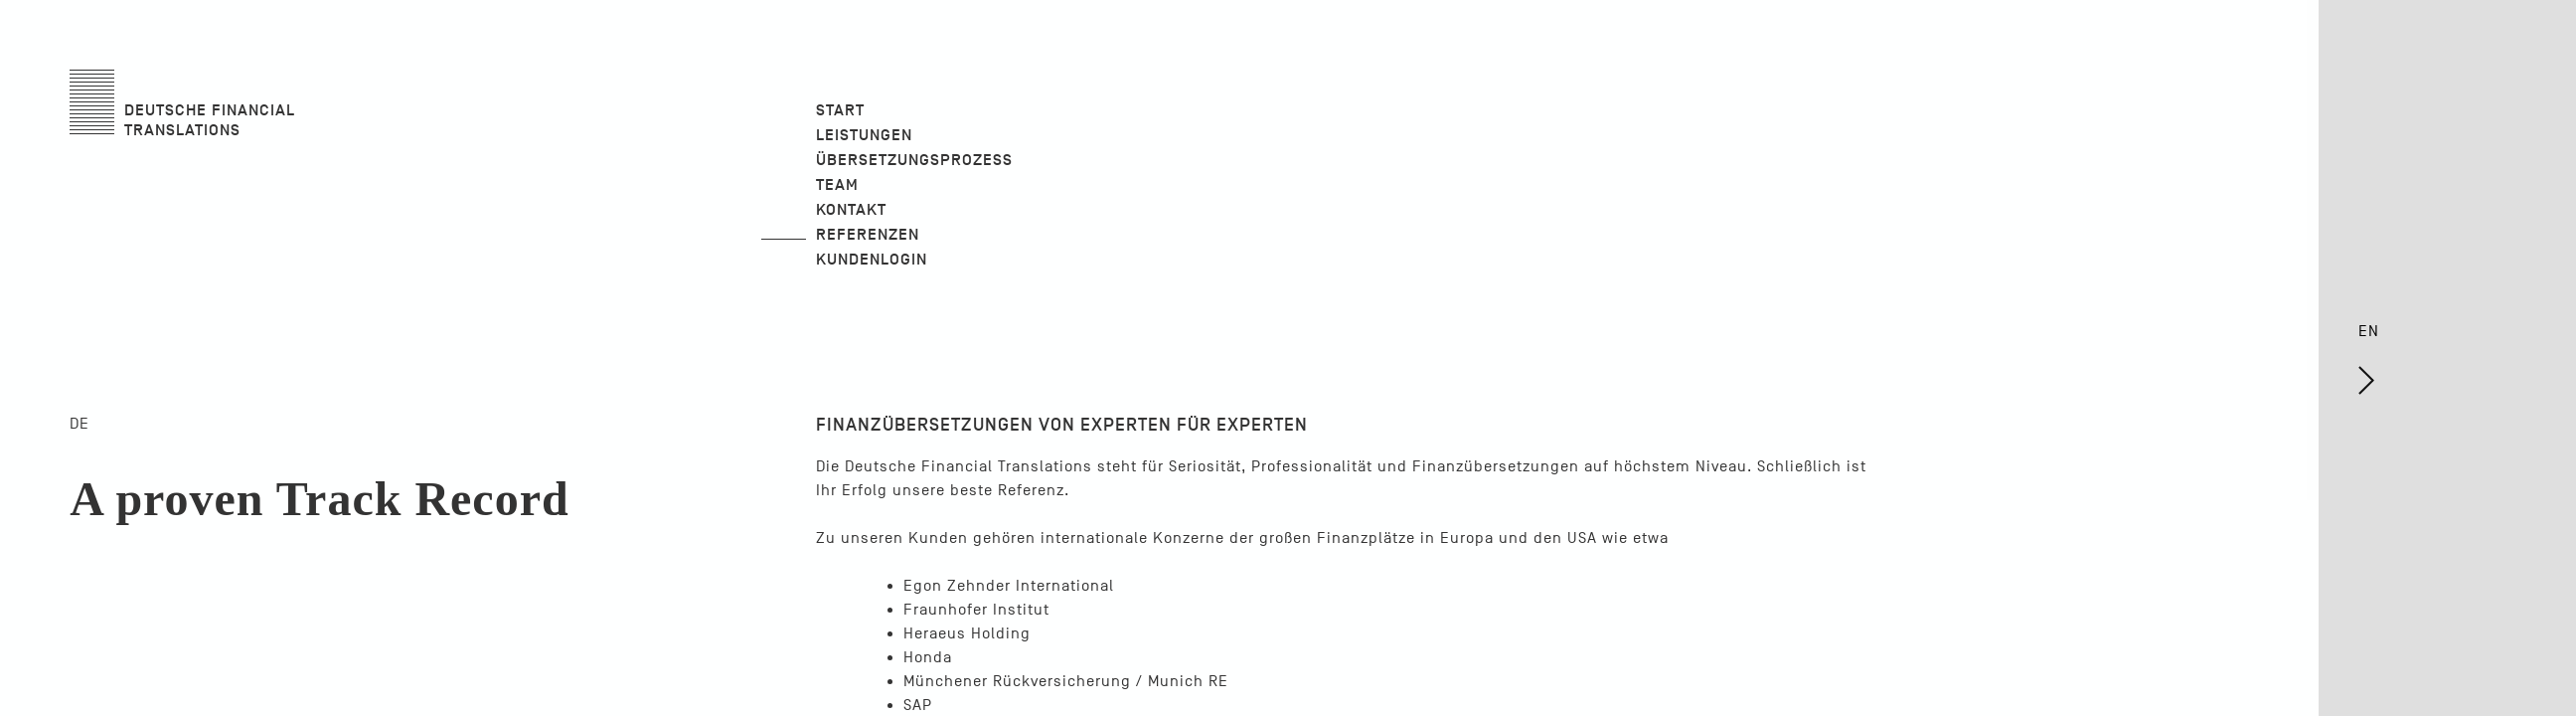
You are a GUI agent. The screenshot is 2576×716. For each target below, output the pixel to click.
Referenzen (867, 235)
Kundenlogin (871, 259)
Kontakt (851, 210)
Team (837, 185)
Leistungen (864, 135)
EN (2381, 372)
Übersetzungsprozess (914, 160)
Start (840, 110)
